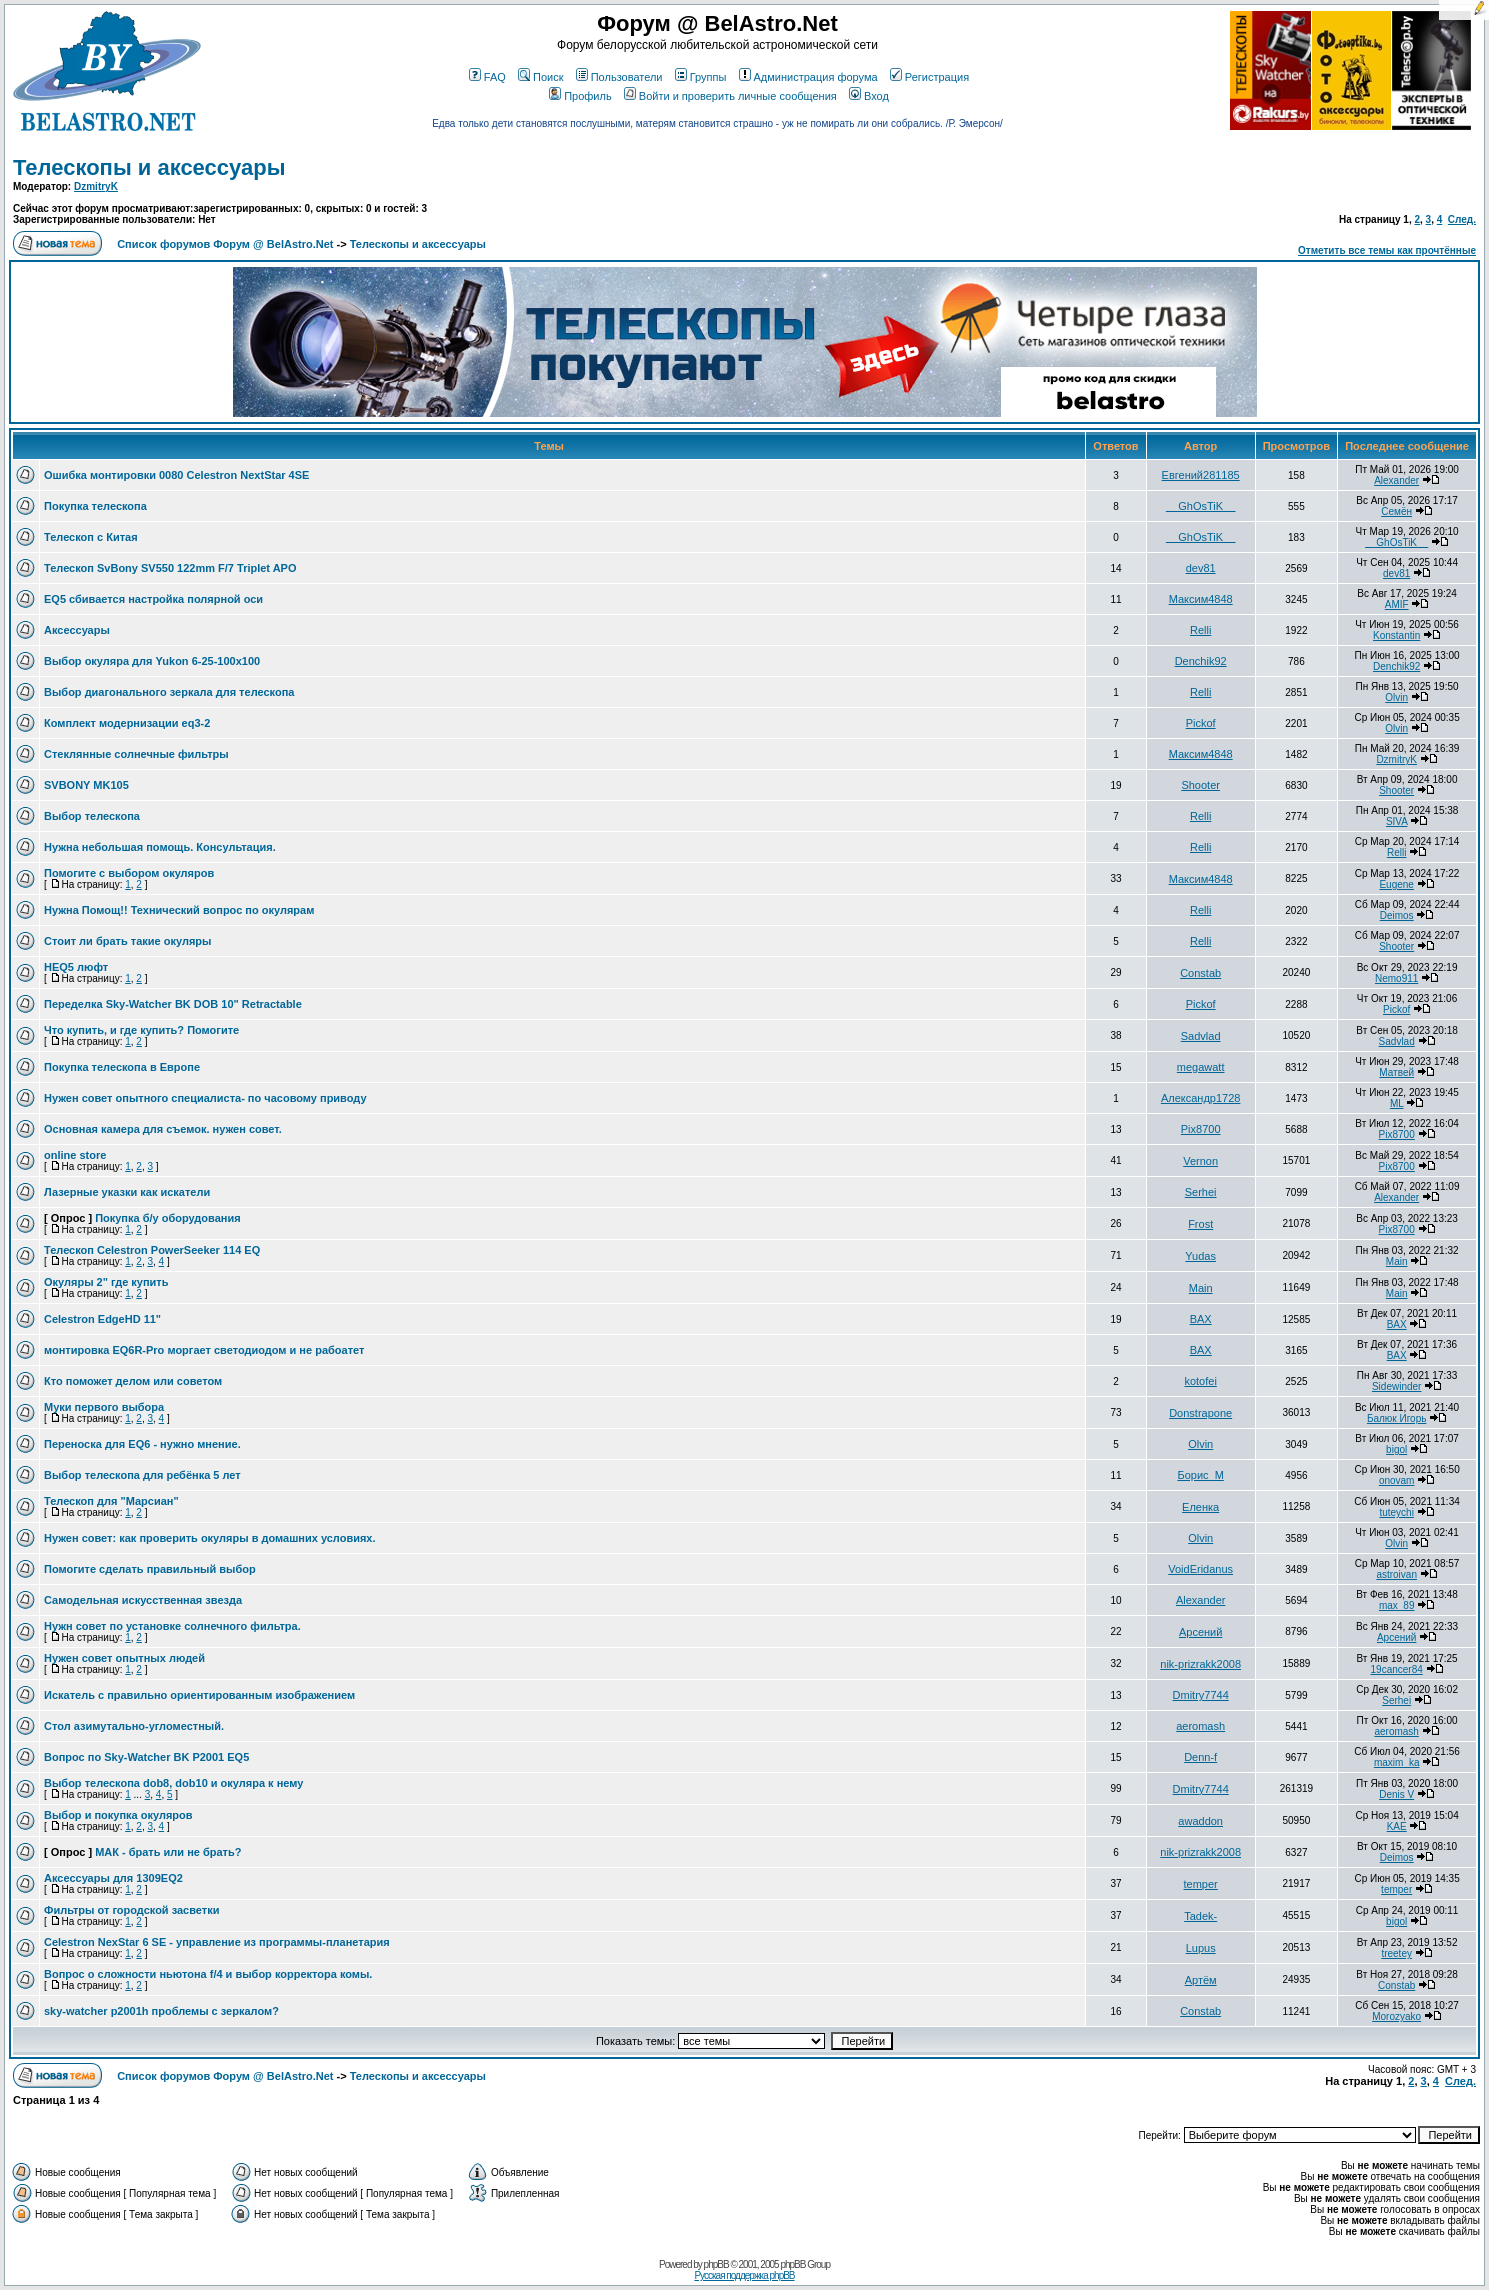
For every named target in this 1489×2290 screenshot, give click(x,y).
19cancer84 (1397, 1669)
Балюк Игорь (1397, 1418)
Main (1397, 1261)
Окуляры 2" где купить (106, 1282)
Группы (701, 77)
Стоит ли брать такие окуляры (127, 941)
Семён (1396, 511)
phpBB (716, 2264)
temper (1201, 1884)
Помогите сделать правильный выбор (150, 1569)
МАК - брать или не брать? (168, 1852)
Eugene (1396, 884)
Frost (1200, 1224)
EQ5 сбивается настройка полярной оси (153, 599)
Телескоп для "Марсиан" (111, 1501)
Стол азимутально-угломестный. (134, 1726)
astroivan (1396, 1574)
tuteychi (1396, 1512)
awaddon (1200, 1821)
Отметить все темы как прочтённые (1387, 250)
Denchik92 (1201, 661)
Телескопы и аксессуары (149, 167)
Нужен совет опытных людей (124, 1658)
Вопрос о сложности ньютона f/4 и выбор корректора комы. (208, 1974)
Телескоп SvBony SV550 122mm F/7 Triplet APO (170, 568)
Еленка (1200, 1507)
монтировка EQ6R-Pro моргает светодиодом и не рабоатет (204, 1350)
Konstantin (1396, 635)
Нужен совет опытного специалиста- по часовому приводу (205, 1098)
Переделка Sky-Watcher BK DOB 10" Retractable (173, 1004)
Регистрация (929, 77)
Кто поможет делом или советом (133, 1381)
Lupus (1201, 1948)
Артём (1201, 1980)
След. (1462, 219)
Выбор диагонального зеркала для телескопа (169, 692)
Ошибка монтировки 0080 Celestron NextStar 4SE (176, 475)
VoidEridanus (1200, 1569)
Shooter (1200, 785)
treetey (1396, 1953)
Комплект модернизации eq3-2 (127, 723)
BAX (1201, 1319)
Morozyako (1396, 2016)
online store (75, 1155)
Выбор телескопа (92, 816)
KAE (1397, 1826)
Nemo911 (1396, 978)
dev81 (1201, 568)
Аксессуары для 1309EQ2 (113, 1878)
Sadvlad (1201, 1036)
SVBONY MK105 (86, 785)
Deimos (1397, 915)
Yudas (1200, 1256)
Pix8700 (1201, 1129)
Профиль (580, 96)
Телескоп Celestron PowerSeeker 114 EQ (152, 1250)
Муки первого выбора (104, 1407)
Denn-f (1200, 1757)
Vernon (1200, 1161)
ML (1397, 1103)
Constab (1200, 973)
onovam (1397, 1480)
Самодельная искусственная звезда (143, 1600)
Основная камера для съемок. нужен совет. (163, 1129)
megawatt (1201, 1067)
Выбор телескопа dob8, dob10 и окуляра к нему (173, 1783)
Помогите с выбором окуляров (129, 873)
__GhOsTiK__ (1200, 506)
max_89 (1397, 1605)
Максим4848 (1201, 599)
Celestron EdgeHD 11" (102, 1319)
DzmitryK (96, 186)
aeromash (1200, 1726)
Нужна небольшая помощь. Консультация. (160, 847)
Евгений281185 (1201, 475)
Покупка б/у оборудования (168, 1218)
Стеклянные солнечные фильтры (136, 754)
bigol (1396, 1449)
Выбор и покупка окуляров (118, 1815)
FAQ (487, 77)
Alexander (1396, 480)
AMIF (1397, 604)
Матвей (1396, 1072)
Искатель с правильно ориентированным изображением (199, 1695)
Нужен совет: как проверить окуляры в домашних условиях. (210, 1538)
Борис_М (1200, 1475)
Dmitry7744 (1201, 1695)
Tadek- (1200, 1916)
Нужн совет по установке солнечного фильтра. (172, 1626)
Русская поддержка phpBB (744, 2275)
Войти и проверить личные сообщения (730, 96)
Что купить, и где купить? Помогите (141, 1030)
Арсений (1200, 1632)
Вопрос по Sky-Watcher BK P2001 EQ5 (146, 1757)
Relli (1200, 630)
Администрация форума (808, 77)
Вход (869, 96)
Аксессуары (77, 630)
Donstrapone (1200, 1413)
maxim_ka (1397, 1762)
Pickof (1201, 723)
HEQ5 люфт (76, 967)
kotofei (1200, 1381)
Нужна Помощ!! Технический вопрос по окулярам (179, 910)
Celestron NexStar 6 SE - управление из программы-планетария (217, 1942)
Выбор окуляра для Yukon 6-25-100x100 (152, 661)
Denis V (1396, 1794)
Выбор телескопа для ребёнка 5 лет (142, 1475)
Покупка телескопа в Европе (122, 1067)
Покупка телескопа (95, 506)
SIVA (1397, 821)
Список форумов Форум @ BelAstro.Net (225, 244)
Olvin (1396, 697)
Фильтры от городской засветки (131, 1910)
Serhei (1201, 1192)
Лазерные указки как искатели (127, 1192)
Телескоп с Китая (91, 537)
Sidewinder (1396, 1386)
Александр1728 (1201, 1098)
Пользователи (619, 77)
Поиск (540, 77)
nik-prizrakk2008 (1200, 1664)
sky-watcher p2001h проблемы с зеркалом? (161, 2011)
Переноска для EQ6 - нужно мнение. (142, 1444)
